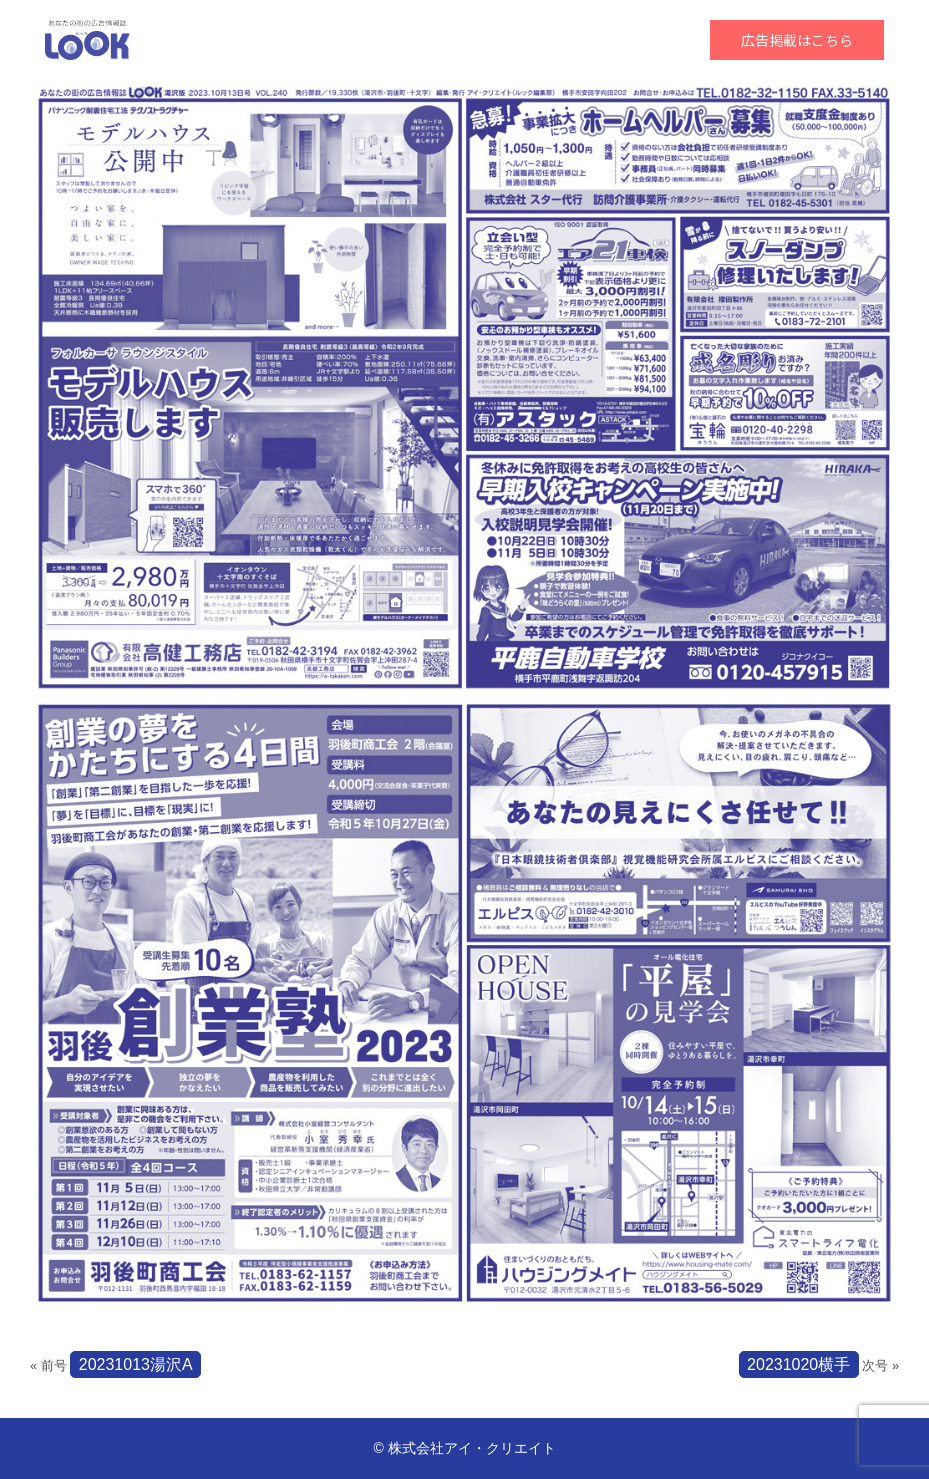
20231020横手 (798, 1364)
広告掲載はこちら (797, 40)
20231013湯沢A (136, 1364)
